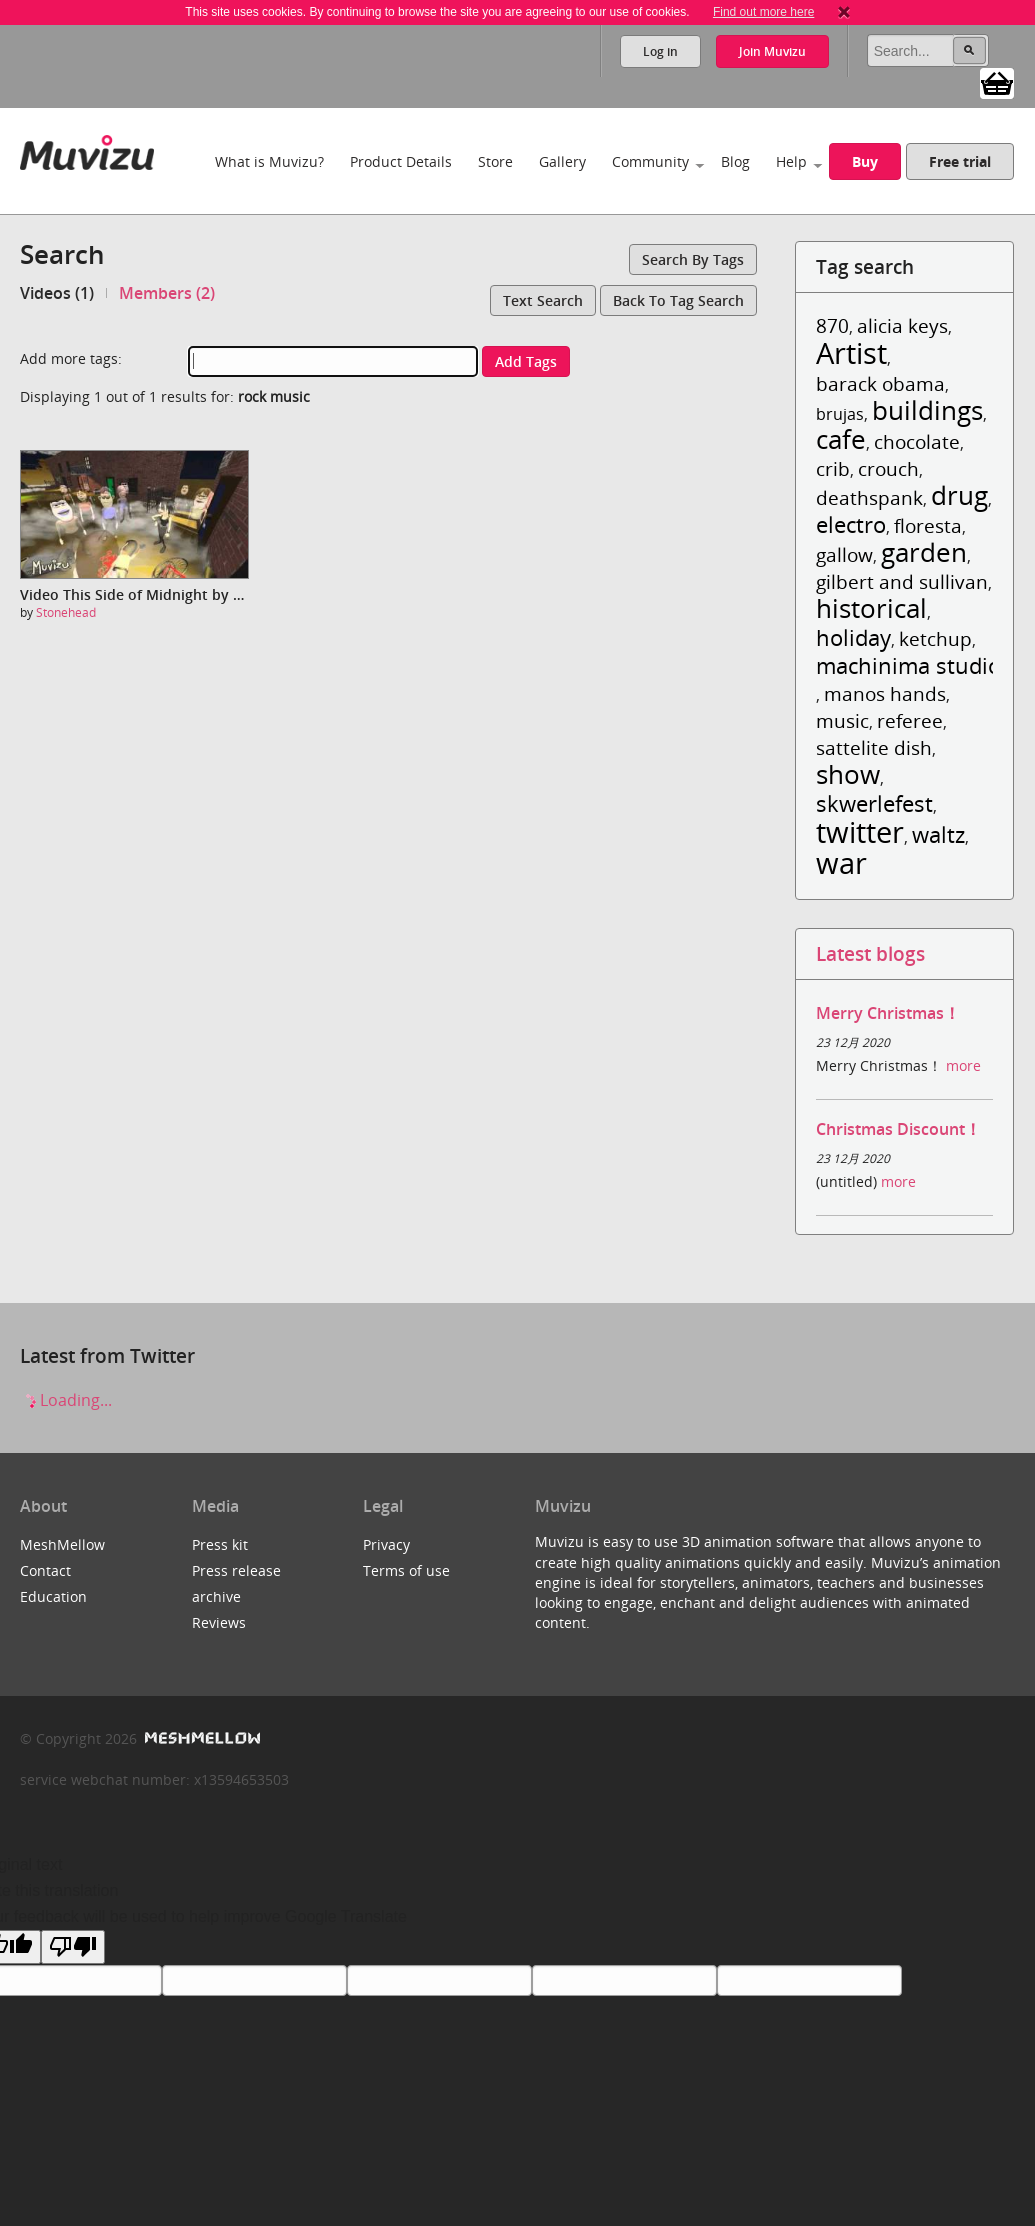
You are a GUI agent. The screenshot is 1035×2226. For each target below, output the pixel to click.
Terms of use (406, 1570)
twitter (860, 831)
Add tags (526, 361)
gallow (844, 554)
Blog (735, 161)
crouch (888, 468)
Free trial (960, 161)
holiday (853, 637)
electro (851, 524)
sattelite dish (874, 747)
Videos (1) (57, 293)
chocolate (917, 441)
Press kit (220, 1544)
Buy (865, 161)
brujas (840, 414)
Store (495, 161)
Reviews (219, 1622)
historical (871, 608)
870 (832, 325)
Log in (660, 51)
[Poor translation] (73, 1947)
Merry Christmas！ (888, 1013)
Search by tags (693, 259)
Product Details (401, 161)
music (842, 720)
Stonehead (66, 612)
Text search (543, 300)
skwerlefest (874, 803)
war (841, 862)
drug (959, 495)
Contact (45, 1570)
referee (910, 720)
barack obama (880, 383)
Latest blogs (870, 953)
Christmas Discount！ (898, 1129)
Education (53, 1596)
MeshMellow (62, 1544)
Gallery (562, 161)
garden (924, 552)
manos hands (885, 693)
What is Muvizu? (269, 161)
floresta (928, 525)
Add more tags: (71, 358)
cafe (841, 439)
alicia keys (902, 325)
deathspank (869, 497)
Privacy (386, 1544)
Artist (851, 352)
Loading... (66, 1400)
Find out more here (763, 12)
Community (650, 161)
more (963, 1065)
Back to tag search (678, 300)
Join (772, 51)
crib (833, 468)
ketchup (935, 638)
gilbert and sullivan (902, 581)
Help (791, 161)
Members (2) (167, 293)
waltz (938, 834)
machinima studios (914, 665)
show (848, 774)
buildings (927, 410)
